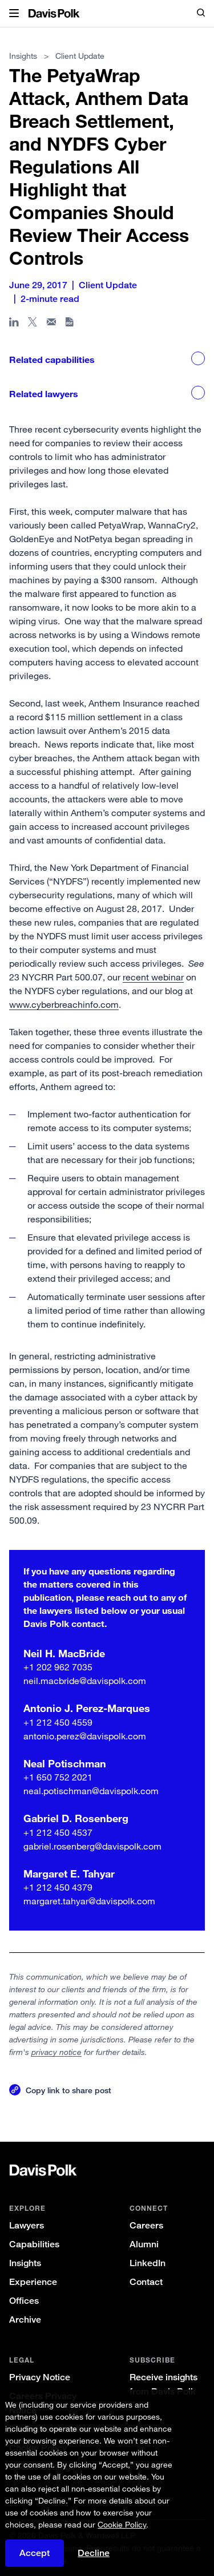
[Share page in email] (51, 324)
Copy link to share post (68, 2090)
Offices (24, 2300)
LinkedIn (147, 2263)
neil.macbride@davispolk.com (84, 1680)
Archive (25, 2319)
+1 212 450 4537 (57, 1832)
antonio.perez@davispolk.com (84, 1736)
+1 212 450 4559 (57, 1722)
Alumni (144, 2244)
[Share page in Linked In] (14, 324)
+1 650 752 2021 (57, 1777)
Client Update (79, 55)
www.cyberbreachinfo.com (64, 1004)
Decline (94, 2552)
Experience (33, 2281)
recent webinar (153, 977)
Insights (25, 2263)
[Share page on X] (33, 324)
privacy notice (56, 2052)
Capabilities (34, 2244)
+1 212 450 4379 (57, 1887)
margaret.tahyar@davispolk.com (89, 1901)
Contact (146, 2281)
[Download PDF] (70, 324)
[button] (14, 14)
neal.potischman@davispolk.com (91, 1790)
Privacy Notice (39, 2377)
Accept (34, 2552)
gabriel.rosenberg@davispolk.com (92, 1846)
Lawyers (26, 2225)
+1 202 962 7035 (57, 1667)
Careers (146, 2225)
